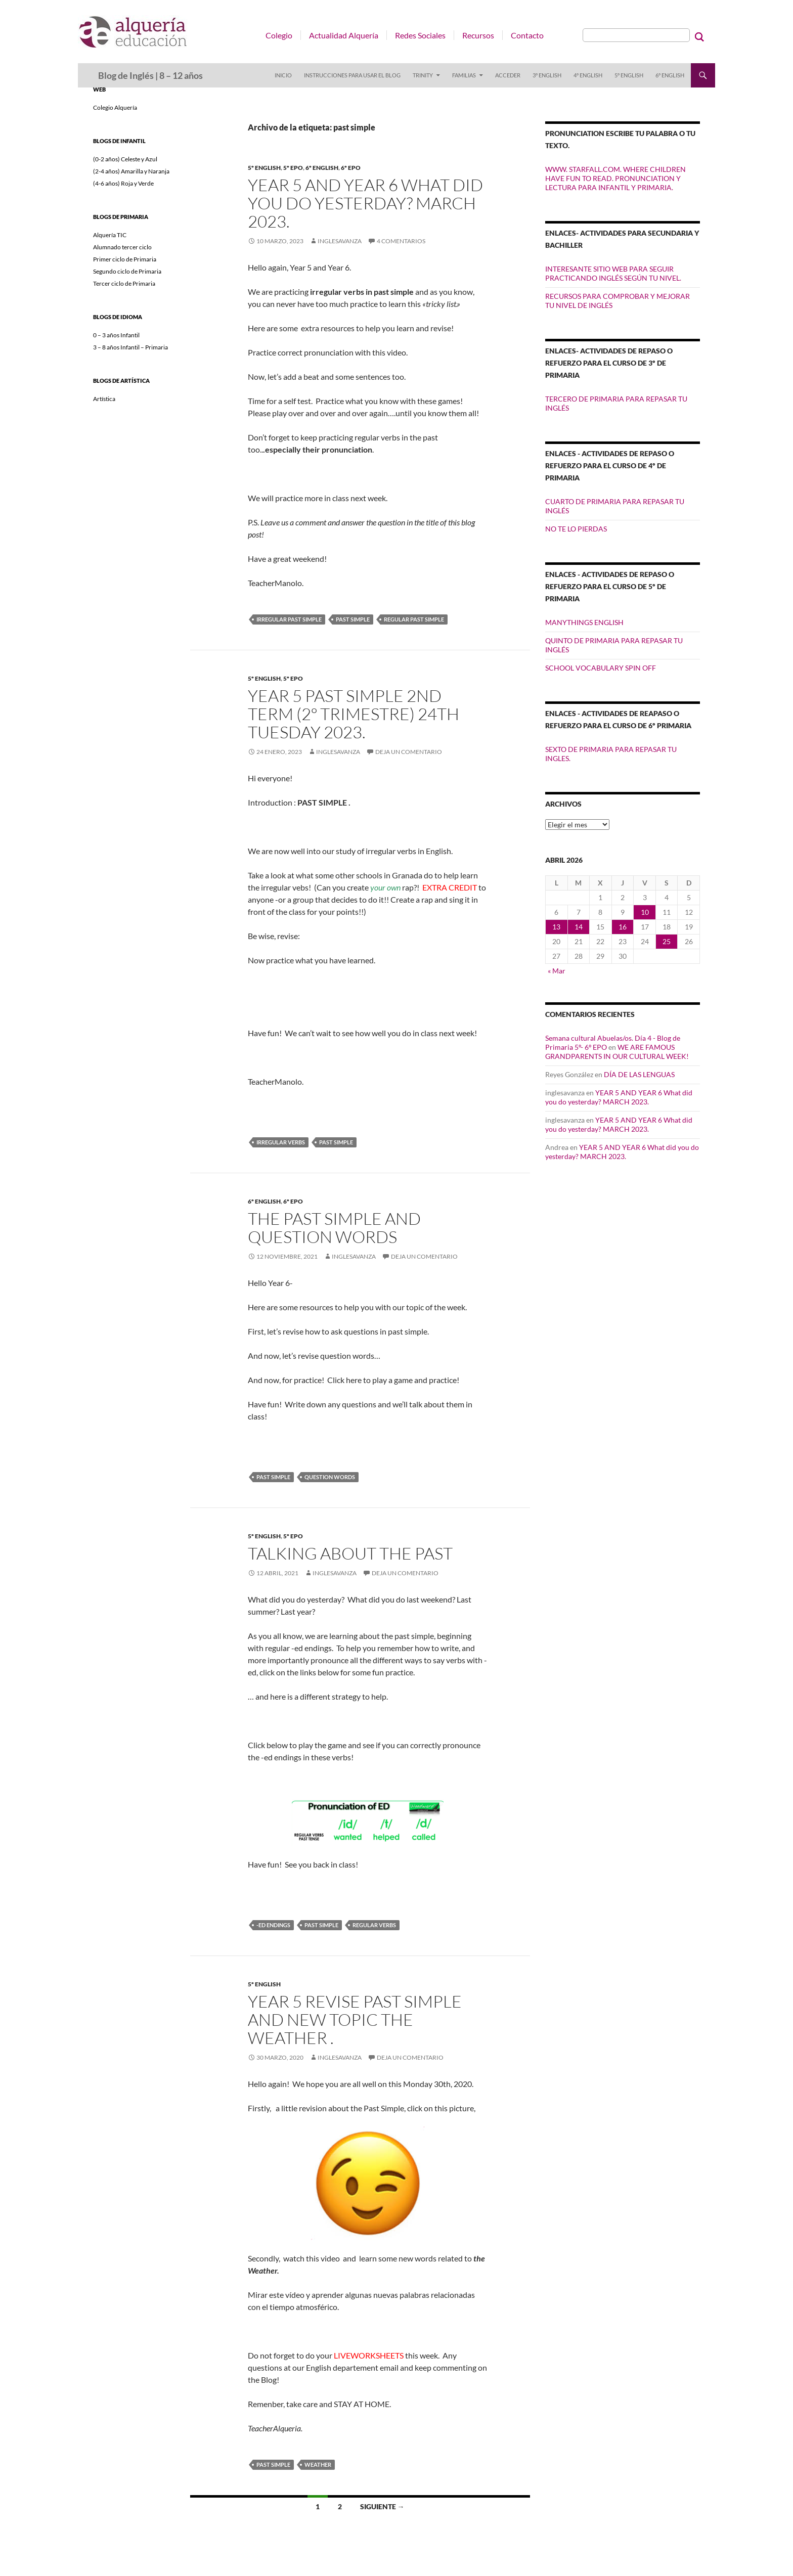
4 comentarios (401, 241)
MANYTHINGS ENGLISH (584, 622)
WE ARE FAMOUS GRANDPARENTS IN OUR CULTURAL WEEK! (617, 1051)
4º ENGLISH (588, 75)
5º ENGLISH (628, 75)
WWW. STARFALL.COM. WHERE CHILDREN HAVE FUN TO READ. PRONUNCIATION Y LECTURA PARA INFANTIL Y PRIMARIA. (615, 178)
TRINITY (423, 75)
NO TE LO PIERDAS (576, 528)
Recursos (478, 35)
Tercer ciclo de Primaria (124, 283)
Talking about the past (350, 1553)
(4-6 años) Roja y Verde (123, 183)
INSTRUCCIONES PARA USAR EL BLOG (352, 75)
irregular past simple (289, 619)
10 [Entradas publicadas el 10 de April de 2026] (645, 912)
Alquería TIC (109, 235)
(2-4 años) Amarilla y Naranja (131, 171)
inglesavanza (340, 241)
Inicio (283, 75)
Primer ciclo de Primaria (124, 259)
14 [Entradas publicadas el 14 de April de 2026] (579, 926)
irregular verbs (280, 1142)
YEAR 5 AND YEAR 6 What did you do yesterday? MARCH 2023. (365, 203)
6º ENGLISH (669, 75)
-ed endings (273, 1925)
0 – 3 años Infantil (116, 335)
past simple (353, 619)
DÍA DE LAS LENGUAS (639, 1074)
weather (317, 2464)
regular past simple (414, 619)
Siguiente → (382, 2506)
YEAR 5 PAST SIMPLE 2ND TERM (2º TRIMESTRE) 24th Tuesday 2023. (353, 713)
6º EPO (351, 167)
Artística (104, 399)
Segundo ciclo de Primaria (127, 271)
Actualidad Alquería (343, 35)
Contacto (527, 35)
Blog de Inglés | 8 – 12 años (150, 75)
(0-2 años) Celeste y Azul (125, 159)
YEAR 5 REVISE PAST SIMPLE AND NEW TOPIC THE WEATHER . (355, 2019)
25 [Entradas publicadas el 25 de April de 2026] (667, 941)
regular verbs (374, 1925)
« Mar (556, 970)
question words (329, 1477)
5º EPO (293, 167)
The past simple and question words (334, 1227)
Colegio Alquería (115, 107)
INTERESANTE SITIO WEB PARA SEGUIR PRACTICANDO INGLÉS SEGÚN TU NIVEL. (613, 273)
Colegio (279, 35)
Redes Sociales (420, 35)
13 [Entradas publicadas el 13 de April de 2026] (556, 926)
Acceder (507, 75)
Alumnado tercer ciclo (122, 247)
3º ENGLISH (547, 75)
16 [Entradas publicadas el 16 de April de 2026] (623, 926)
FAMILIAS (464, 75)
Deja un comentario (408, 752)
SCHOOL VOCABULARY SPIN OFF (600, 667)
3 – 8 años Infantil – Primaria (130, 347)
